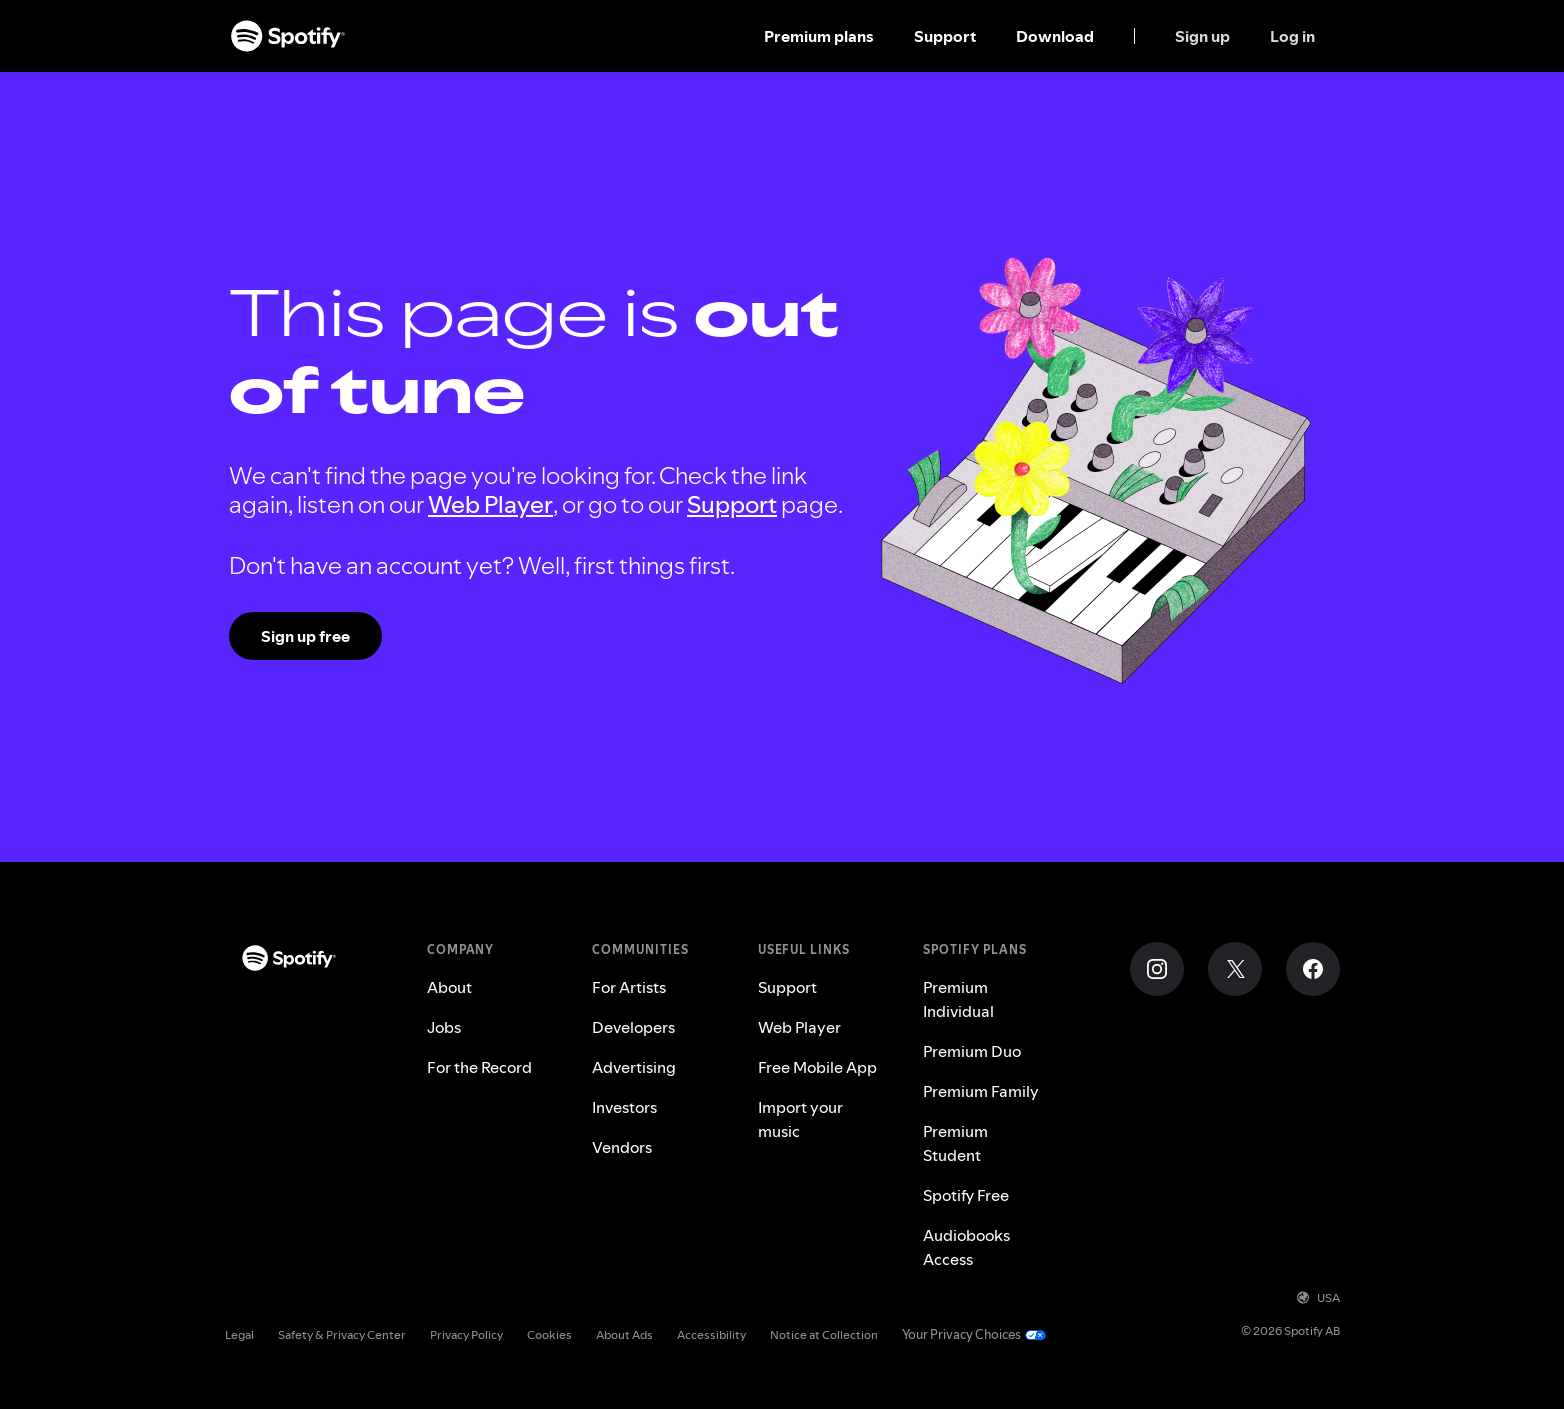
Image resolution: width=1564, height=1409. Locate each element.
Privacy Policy (466, 1334)
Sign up (1202, 36)
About (449, 987)
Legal (239, 1334)
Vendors (622, 1147)
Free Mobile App (817, 1067)
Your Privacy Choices (961, 1334)
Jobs (444, 1027)
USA (1318, 1297)
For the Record (479, 1067)
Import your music (800, 1119)
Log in (1292, 36)
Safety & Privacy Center (342, 1334)
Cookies (549, 1334)
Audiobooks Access (966, 1247)
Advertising (634, 1067)
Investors (624, 1107)
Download (1055, 36)
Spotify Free (966, 1195)
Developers (633, 1027)
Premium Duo (972, 1051)
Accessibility (711, 1334)
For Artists (629, 987)
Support (945, 36)
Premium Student (955, 1143)
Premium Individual (958, 999)
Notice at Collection (824, 1334)
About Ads (624, 1334)
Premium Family (981, 1091)
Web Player (490, 504)
